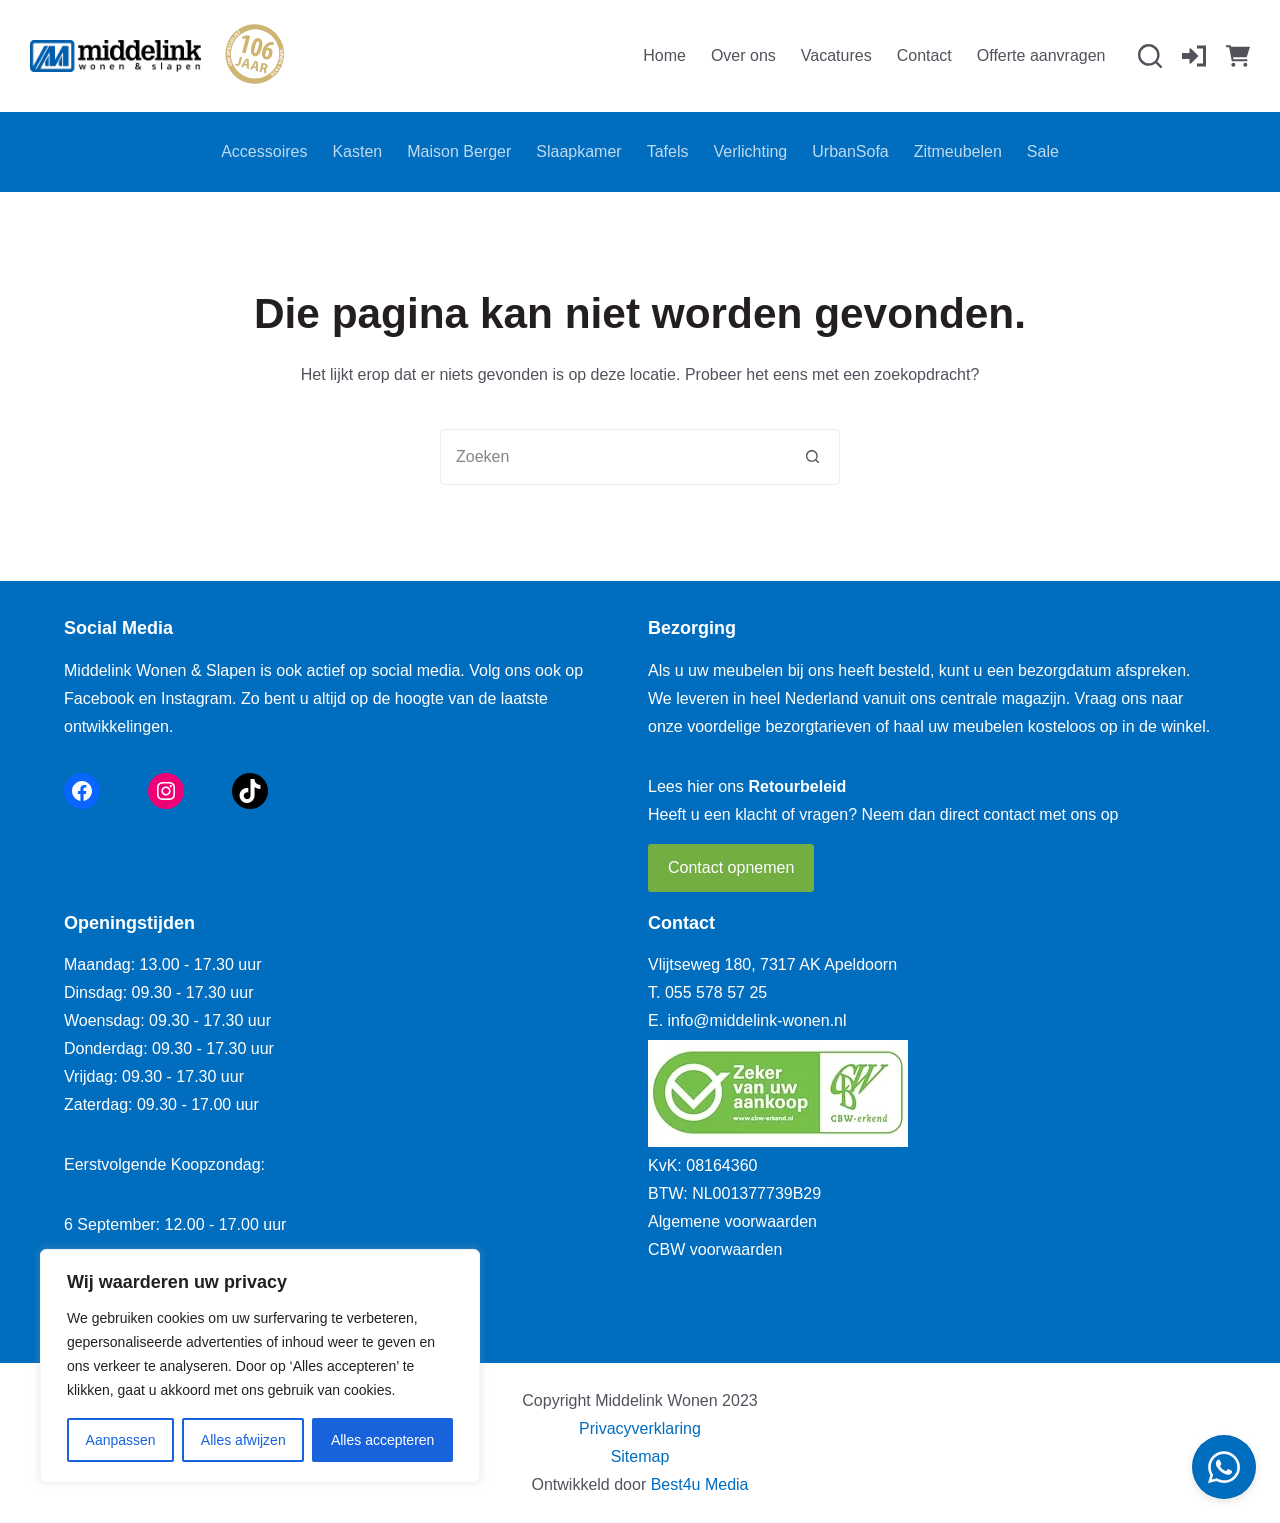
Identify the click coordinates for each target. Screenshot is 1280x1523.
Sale (1043, 151)
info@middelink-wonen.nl (757, 1020)
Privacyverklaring (640, 1428)
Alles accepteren (383, 1440)
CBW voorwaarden (715, 1249)
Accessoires (264, 151)
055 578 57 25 (716, 992)
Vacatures (836, 55)
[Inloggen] (1194, 56)
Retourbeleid (798, 786)
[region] (260, 1366)
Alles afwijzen (243, 1440)
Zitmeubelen (958, 151)
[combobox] (613, 457)
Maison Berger (459, 151)
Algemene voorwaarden (732, 1221)
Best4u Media (700, 1484)
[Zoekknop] (812, 457)
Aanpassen (121, 1440)
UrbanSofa (850, 151)
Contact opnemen (731, 867)
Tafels (668, 151)
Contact (924, 55)
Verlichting (750, 151)
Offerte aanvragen (1041, 55)
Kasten (357, 151)
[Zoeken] (1150, 56)
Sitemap (640, 1456)
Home (664, 55)
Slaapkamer (578, 151)
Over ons (743, 55)
